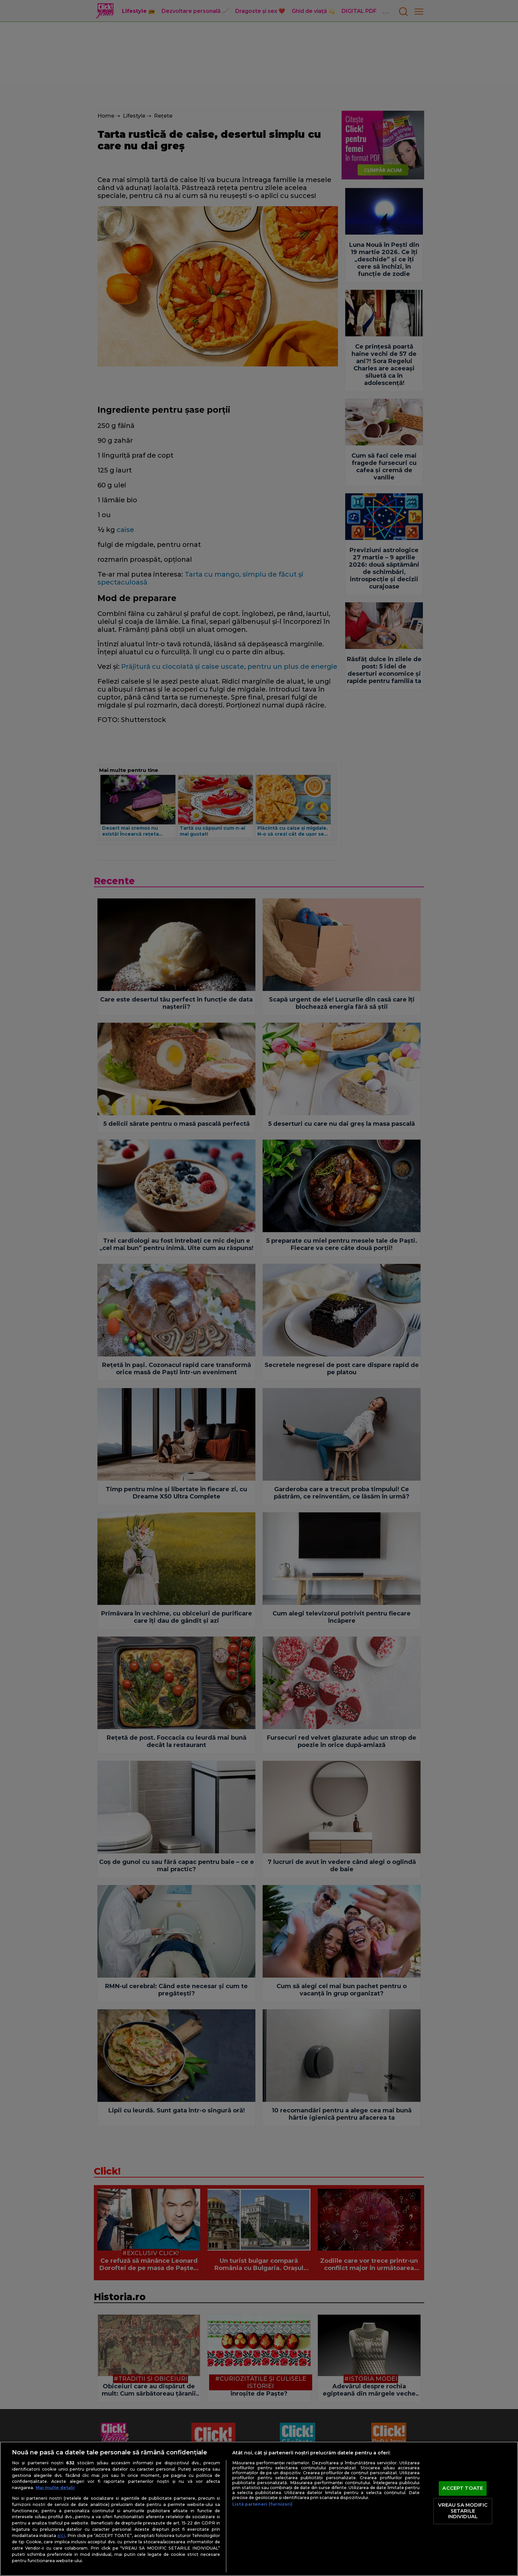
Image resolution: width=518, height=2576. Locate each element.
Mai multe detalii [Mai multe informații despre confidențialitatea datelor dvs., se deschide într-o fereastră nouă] (55, 2487)
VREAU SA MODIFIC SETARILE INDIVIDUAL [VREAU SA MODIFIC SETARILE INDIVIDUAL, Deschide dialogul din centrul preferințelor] (463, 2510)
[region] (259, 2509)
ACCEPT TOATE (462, 2488)
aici (61, 2535)
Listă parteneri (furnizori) (262, 2504)
